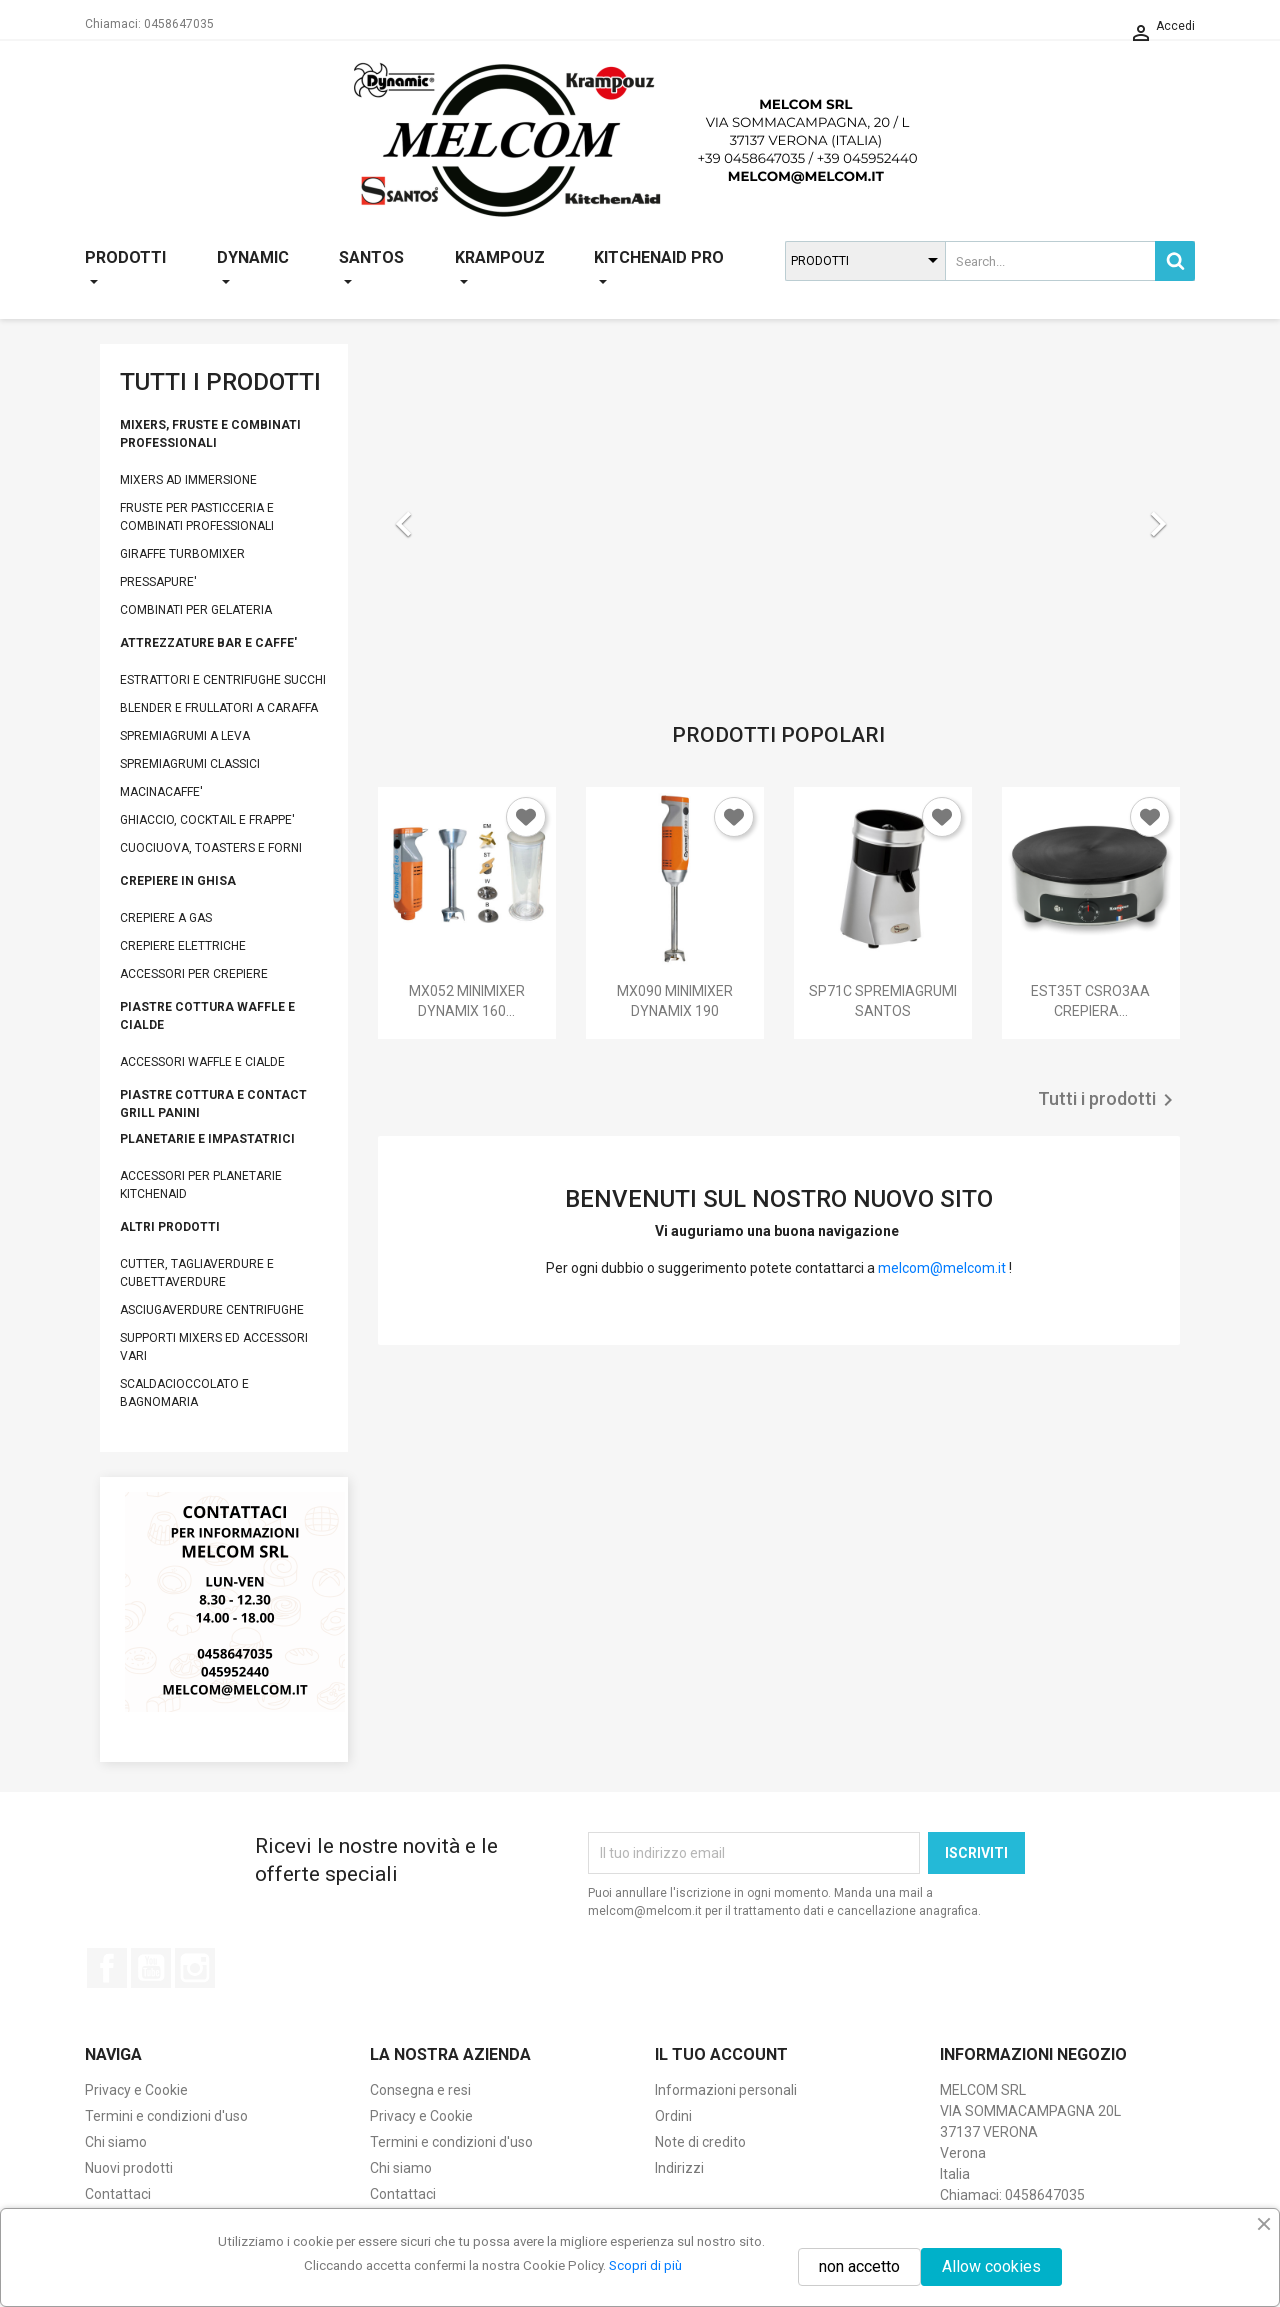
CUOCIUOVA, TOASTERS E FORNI (211, 848)
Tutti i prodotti (1109, 1100)
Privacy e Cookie (136, 2090)
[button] (438, 514)
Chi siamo (116, 2142)
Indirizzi (679, 2168)
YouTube (151, 1968)
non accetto (859, 2266)
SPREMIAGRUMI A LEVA (185, 736)
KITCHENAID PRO (659, 269)
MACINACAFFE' (161, 792)
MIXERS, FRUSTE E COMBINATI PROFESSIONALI (210, 434)
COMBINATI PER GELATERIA (196, 610)
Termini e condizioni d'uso (166, 2116)
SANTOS (371, 269)
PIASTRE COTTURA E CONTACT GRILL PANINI (213, 1104)
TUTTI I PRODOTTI (220, 382)
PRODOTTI (125, 269)
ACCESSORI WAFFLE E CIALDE (202, 1062)
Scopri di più (645, 2265)
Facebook (107, 1968)
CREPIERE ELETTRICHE (183, 946)
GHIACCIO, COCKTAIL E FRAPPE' (207, 820)
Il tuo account (721, 2054)
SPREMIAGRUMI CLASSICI (190, 764)
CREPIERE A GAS (166, 918)
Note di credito (700, 2142)
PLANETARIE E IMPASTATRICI (207, 1139)
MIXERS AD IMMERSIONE (188, 480)
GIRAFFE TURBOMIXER (182, 554)
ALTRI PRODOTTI (170, 1227)
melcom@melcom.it (942, 1268)
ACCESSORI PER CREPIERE (194, 974)
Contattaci (118, 2194)
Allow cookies (991, 2266)
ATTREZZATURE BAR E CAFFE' (208, 643)
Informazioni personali (726, 2090)
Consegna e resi (420, 2090)
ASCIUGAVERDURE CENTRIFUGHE (212, 1310)
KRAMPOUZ (500, 269)
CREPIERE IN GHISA (178, 881)
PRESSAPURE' (158, 582)
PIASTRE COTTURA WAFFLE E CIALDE (207, 1016)
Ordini (673, 2116)
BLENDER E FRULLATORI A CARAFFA (219, 708)
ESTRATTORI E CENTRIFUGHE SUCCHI (223, 680)
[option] (779, 514)
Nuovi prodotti (129, 2168)
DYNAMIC (253, 269)
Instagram (195, 1968)
